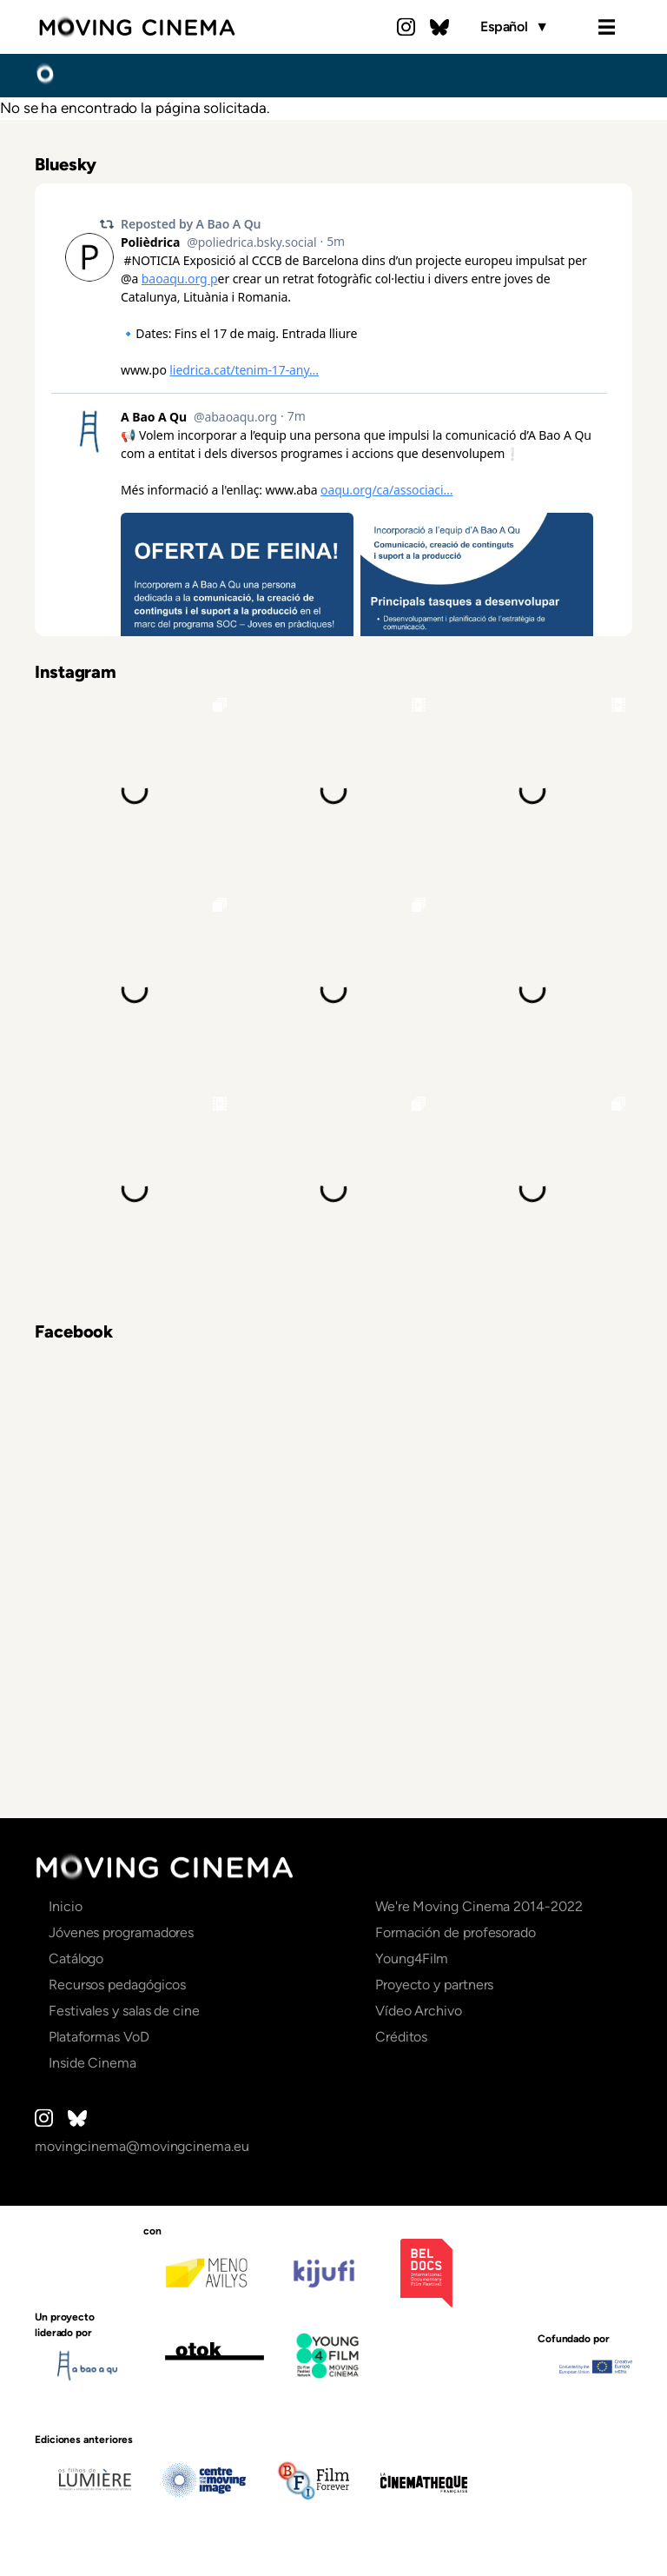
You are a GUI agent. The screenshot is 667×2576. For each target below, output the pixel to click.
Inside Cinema (92, 2063)
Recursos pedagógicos (117, 1984)
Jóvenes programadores (121, 1932)
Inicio (45, 75)
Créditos (401, 2036)
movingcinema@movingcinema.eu (142, 2146)
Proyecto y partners (434, 1984)
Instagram (406, 27)
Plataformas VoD (99, 2036)
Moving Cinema (137, 27)
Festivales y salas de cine (124, 2010)
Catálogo (76, 1958)
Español (514, 27)
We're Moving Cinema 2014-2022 (479, 1906)
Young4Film (411, 1958)
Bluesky (439, 27)
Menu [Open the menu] (606, 27)
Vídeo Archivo (418, 2010)
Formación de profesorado (455, 1932)
